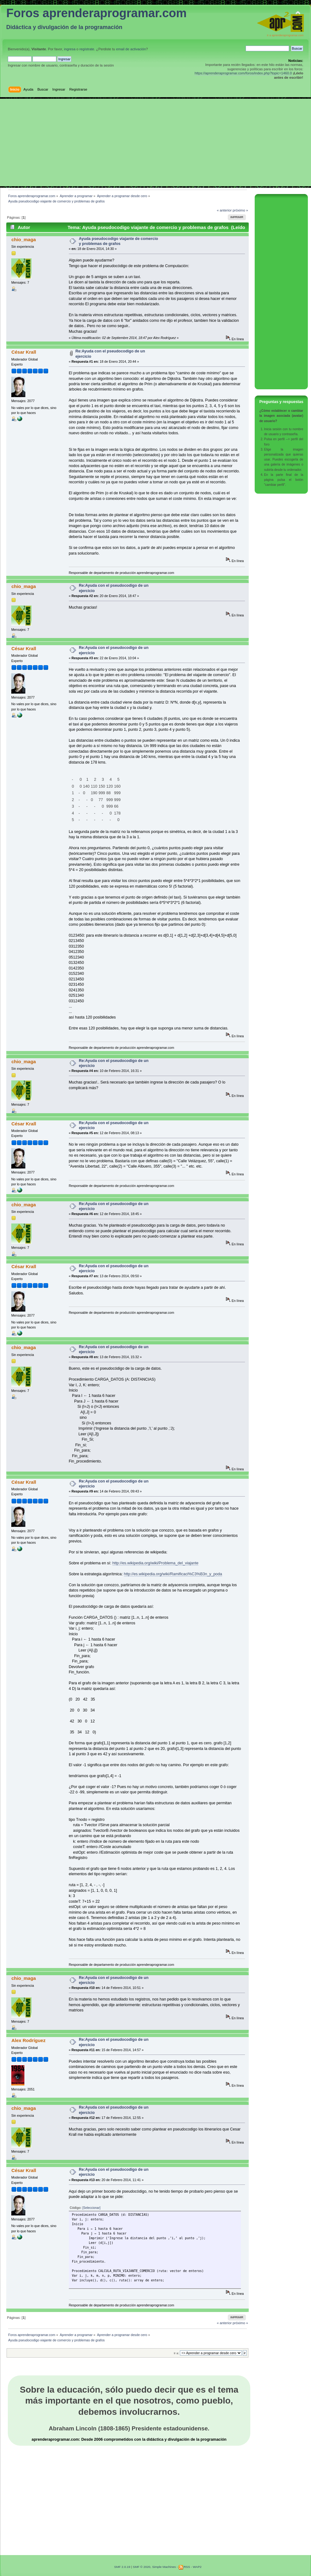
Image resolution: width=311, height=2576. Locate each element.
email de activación (131, 49)
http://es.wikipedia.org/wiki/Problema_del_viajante (155, 1563)
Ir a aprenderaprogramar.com (285, 35)
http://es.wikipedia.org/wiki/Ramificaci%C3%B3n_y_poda (173, 1574)
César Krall (23, 352)
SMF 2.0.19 (122, 2567)
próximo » (240, 210)
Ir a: (176, 2353)
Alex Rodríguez (28, 2040)
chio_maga (23, 239)
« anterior (224, 210)
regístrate (86, 49)
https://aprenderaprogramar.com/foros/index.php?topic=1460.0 (243, 73)
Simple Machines (164, 2567)
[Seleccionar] (91, 2208)
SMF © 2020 (141, 2567)
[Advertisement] (155, 142)
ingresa (69, 49)
